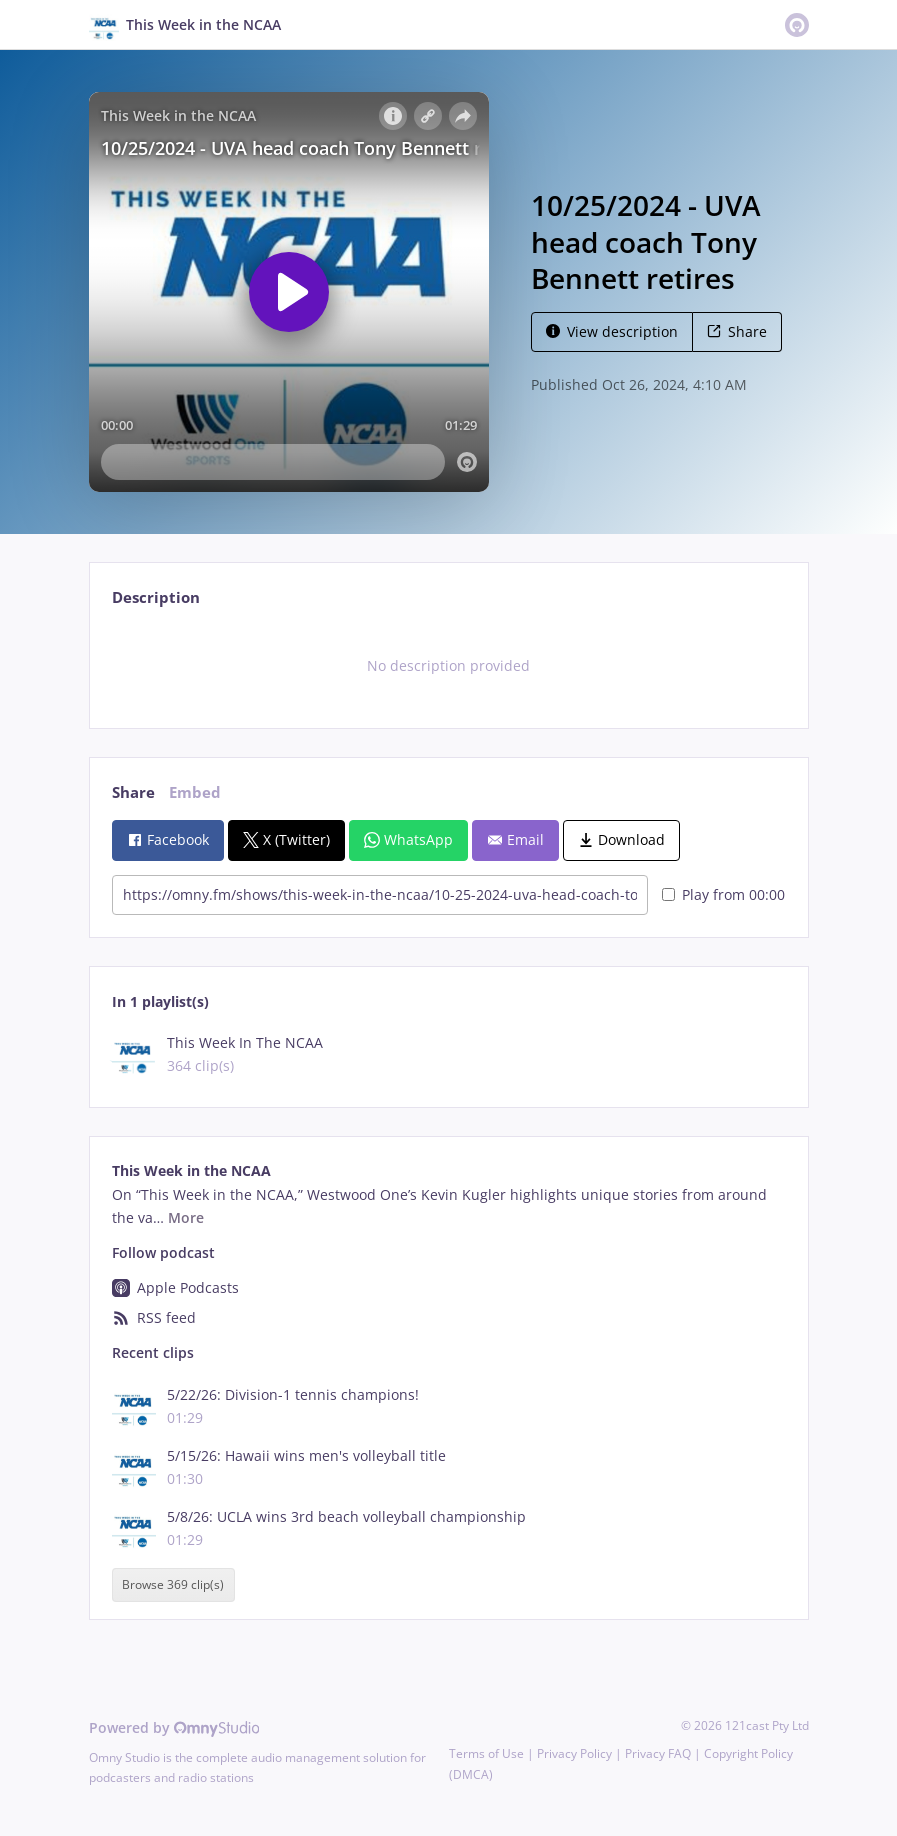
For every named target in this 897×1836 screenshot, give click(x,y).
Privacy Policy (574, 1753)
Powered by (174, 1727)
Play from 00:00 (723, 894)
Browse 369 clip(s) (173, 1585)
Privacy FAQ (658, 1753)
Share (737, 331)
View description (612, 331)
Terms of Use (486, 1753)
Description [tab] (156, 597)
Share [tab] (133, 792)
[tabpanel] (448, 666)
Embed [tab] (195, 792)
